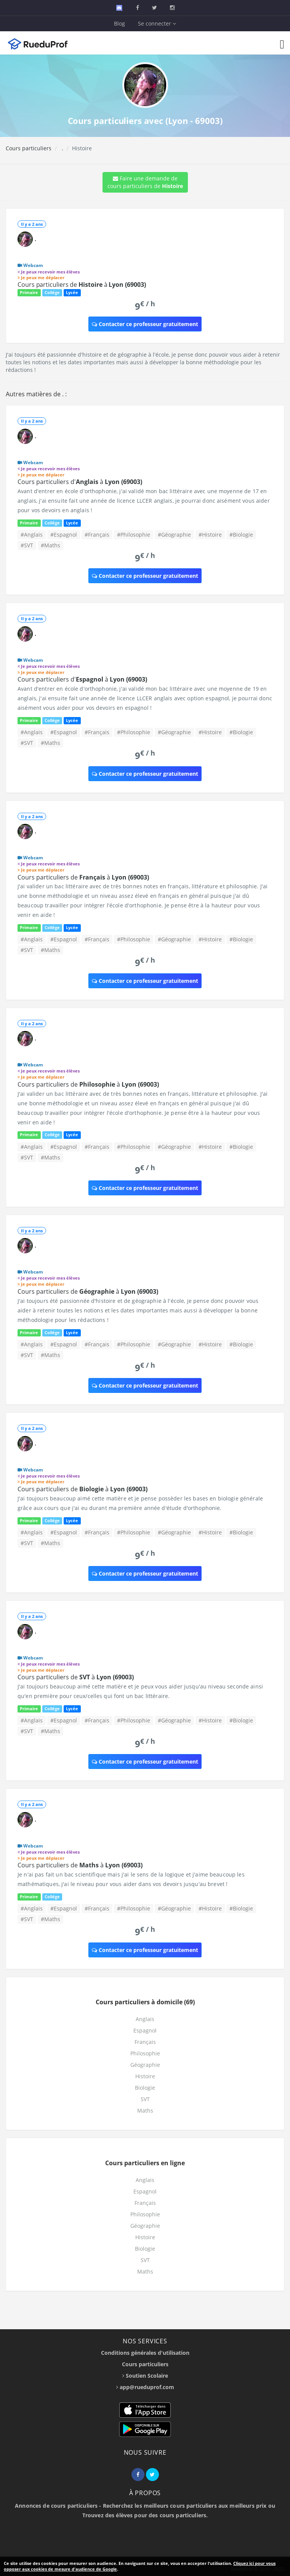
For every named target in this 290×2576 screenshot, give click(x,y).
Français (145, 2041)
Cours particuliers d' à (80, 482)
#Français (97, 534)
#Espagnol (63, 534)
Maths (145, 2110)
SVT (145, 2099)
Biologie (145, 2087)
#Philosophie (133, 534)
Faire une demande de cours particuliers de (145, 182)
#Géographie (174, 534)
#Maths (50, 545)
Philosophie (145, 2053)
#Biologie (241, 534)
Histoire (145, 2076)
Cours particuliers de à (82, 284)
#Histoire (210, 534)
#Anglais (32, 534)
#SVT (27, 545)
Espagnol (145, 2030)
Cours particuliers (28, 148)
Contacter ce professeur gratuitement (145, 324)
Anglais (145, 2019)
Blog (119, 23)
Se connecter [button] (157, 23)
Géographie (145, 2064)
